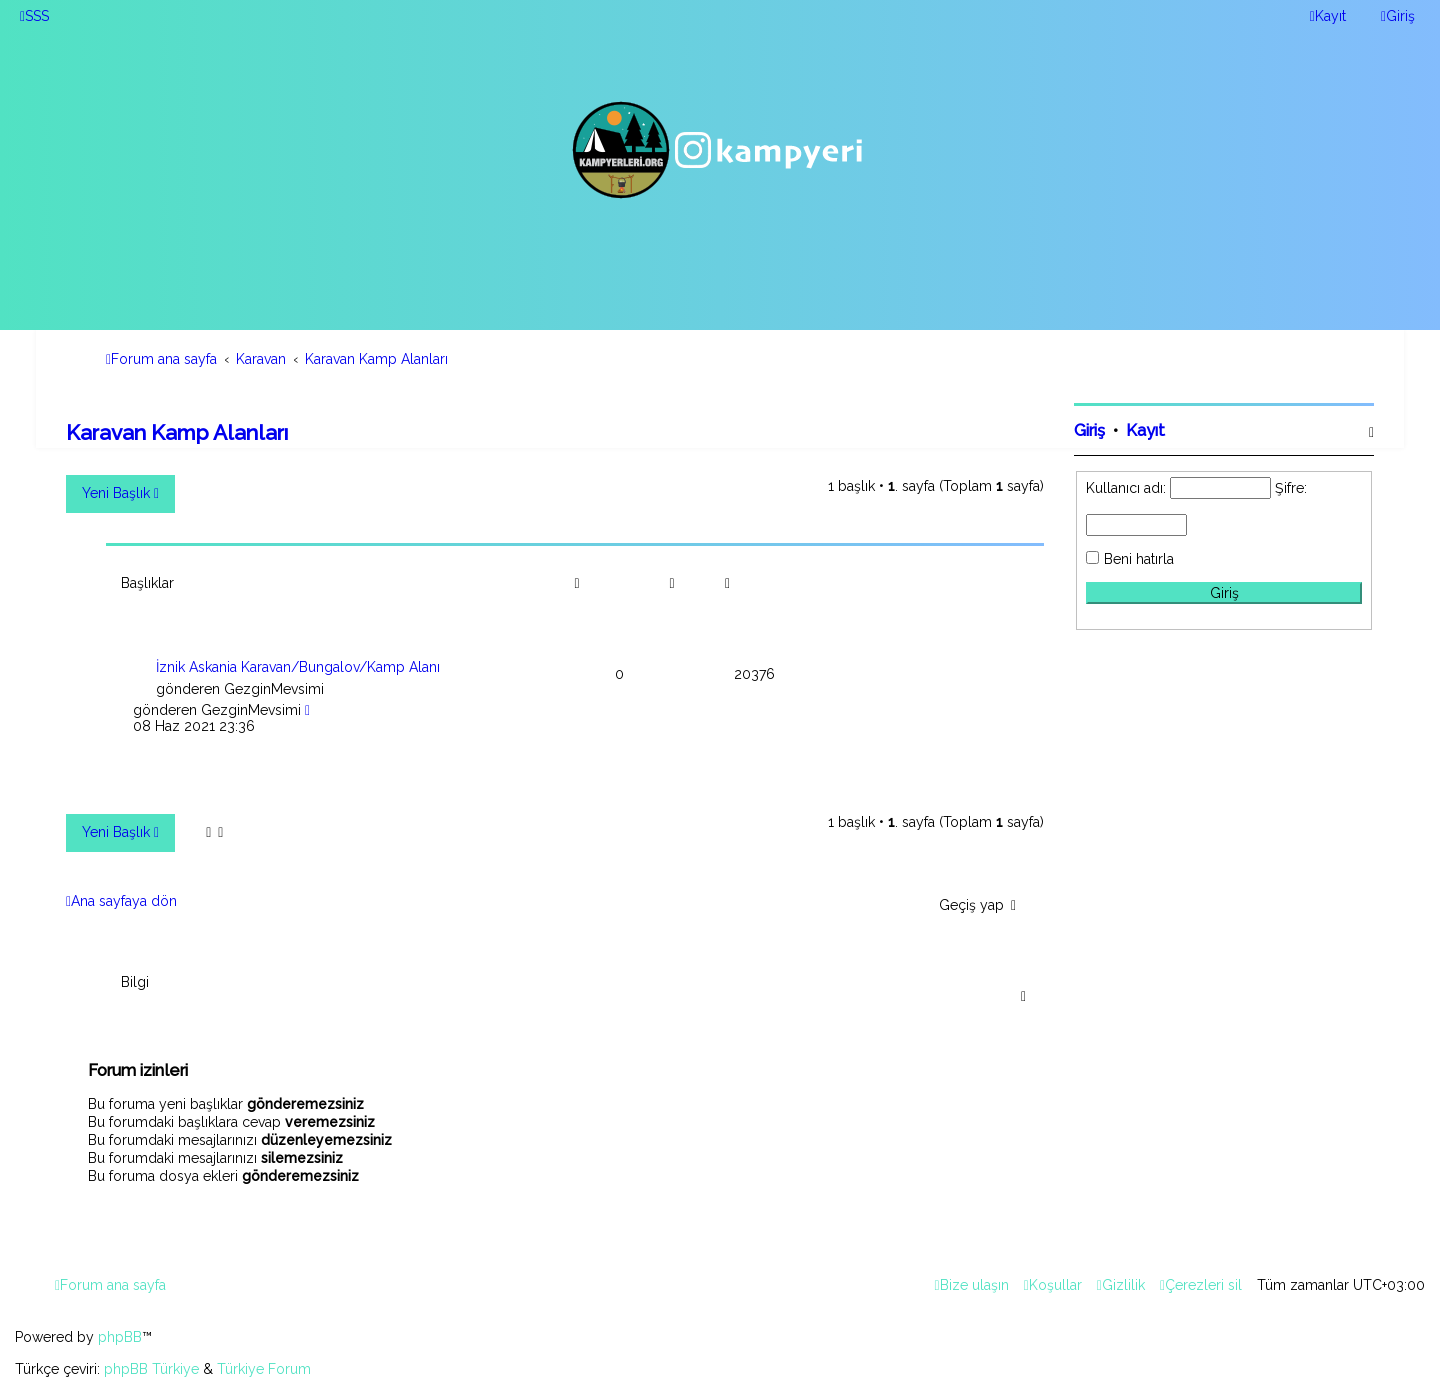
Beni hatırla (1139, 559)
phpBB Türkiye (151, 1369)
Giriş (1089, 430)
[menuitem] (34, 16)
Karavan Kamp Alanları (177, 432)
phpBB (120, 1337)
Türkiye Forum (264, 1369)
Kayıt (1145, 430)
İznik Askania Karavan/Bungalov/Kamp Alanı (298, 667)
